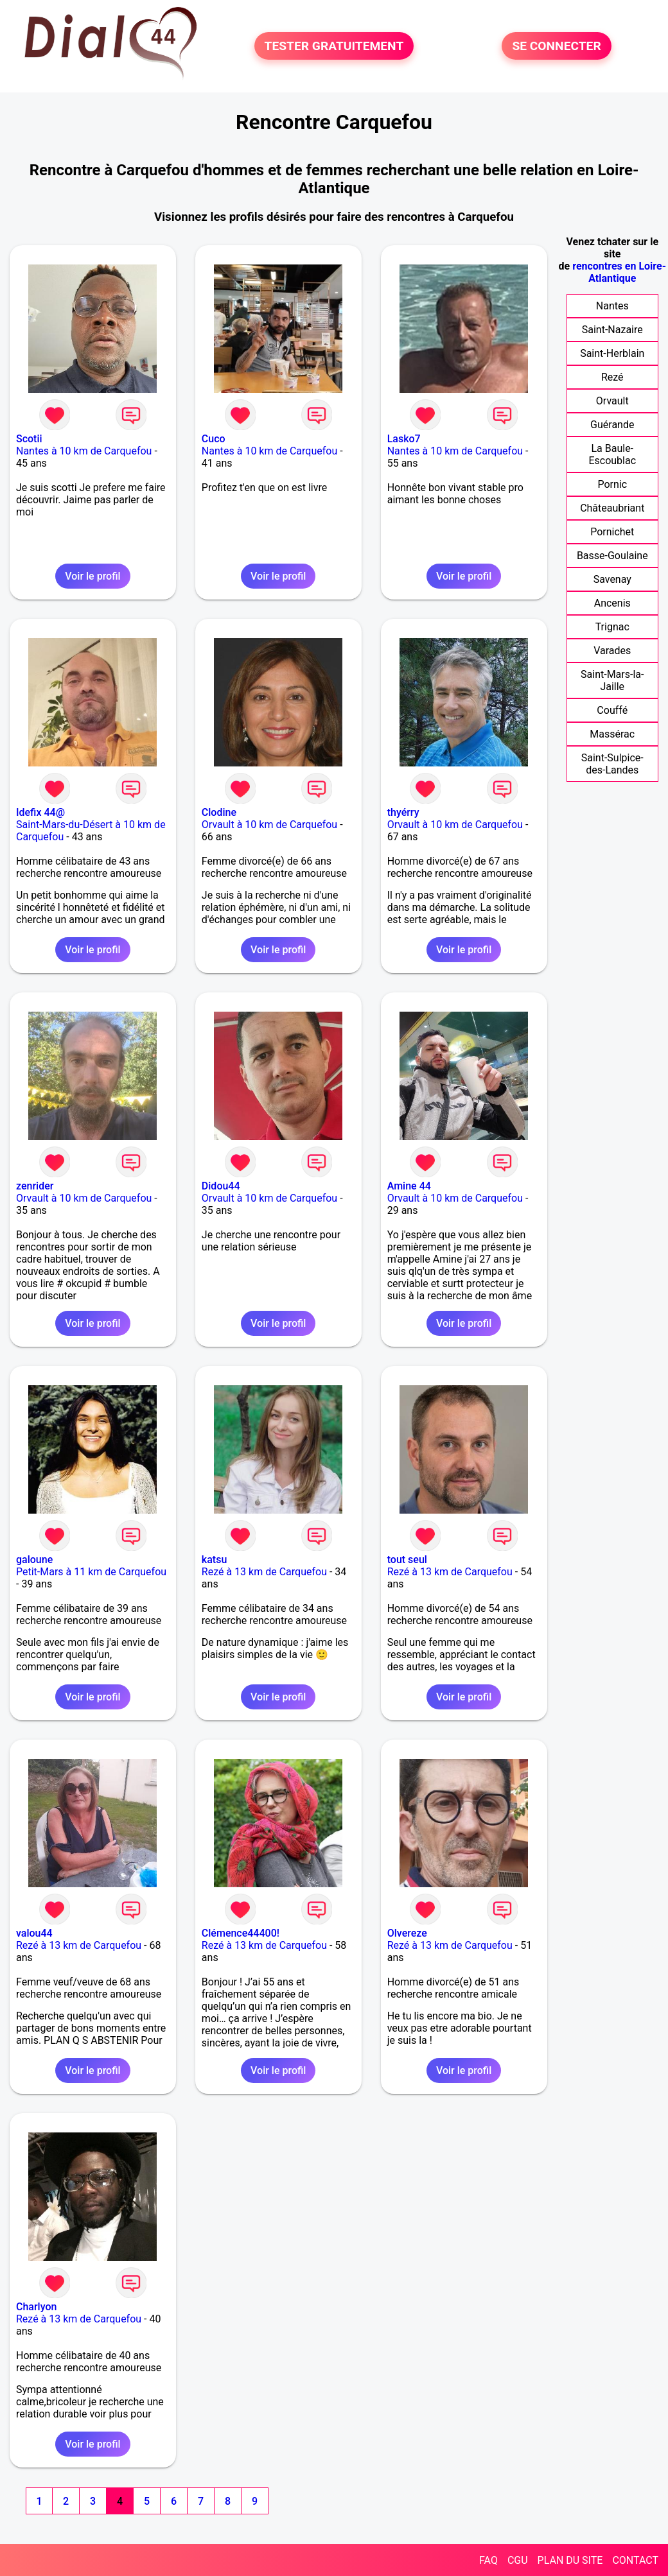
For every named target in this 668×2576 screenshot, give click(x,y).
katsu (214, 1559)
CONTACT (635, 2560)
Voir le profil (92, 576)
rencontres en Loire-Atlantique (619, 272)
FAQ (488, 2560)
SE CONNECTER (556, 46)
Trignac (612, 627)
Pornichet (612, 532)
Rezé (612, 377)
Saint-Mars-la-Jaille (612, 680)
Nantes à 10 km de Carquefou (84, 451)
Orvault (612, 401)
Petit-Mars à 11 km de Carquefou (91, 1572)
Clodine (219, 812)
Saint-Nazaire (612, 330)
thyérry (403, 812)
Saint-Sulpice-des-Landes (612, 764)
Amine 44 (409, 1186)
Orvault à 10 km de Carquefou (269, 824)
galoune (34, 1559)
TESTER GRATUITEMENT (334, 46)
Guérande (612, 425)
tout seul (407, 1559)
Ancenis (612, 603)
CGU (517, 2560)
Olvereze (407, 1933)
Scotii (29, 439)
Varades (612, 650)
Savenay (612, 579)
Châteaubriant (612, 508)
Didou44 (221, 1186)
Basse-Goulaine (612, 555)
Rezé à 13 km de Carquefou (264, 1572)
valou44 (34, 1933)
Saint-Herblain (612, 353)
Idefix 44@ (40, 812)
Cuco (213, 439)
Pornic (612, 484)
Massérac (612, 734)
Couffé (612, 710)
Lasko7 (404, 439)
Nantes (612, 306)
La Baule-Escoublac (612, 454)
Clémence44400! (240, 1933)
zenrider (34, 1186)
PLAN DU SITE (570, 2560)
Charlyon (36, 2307)
